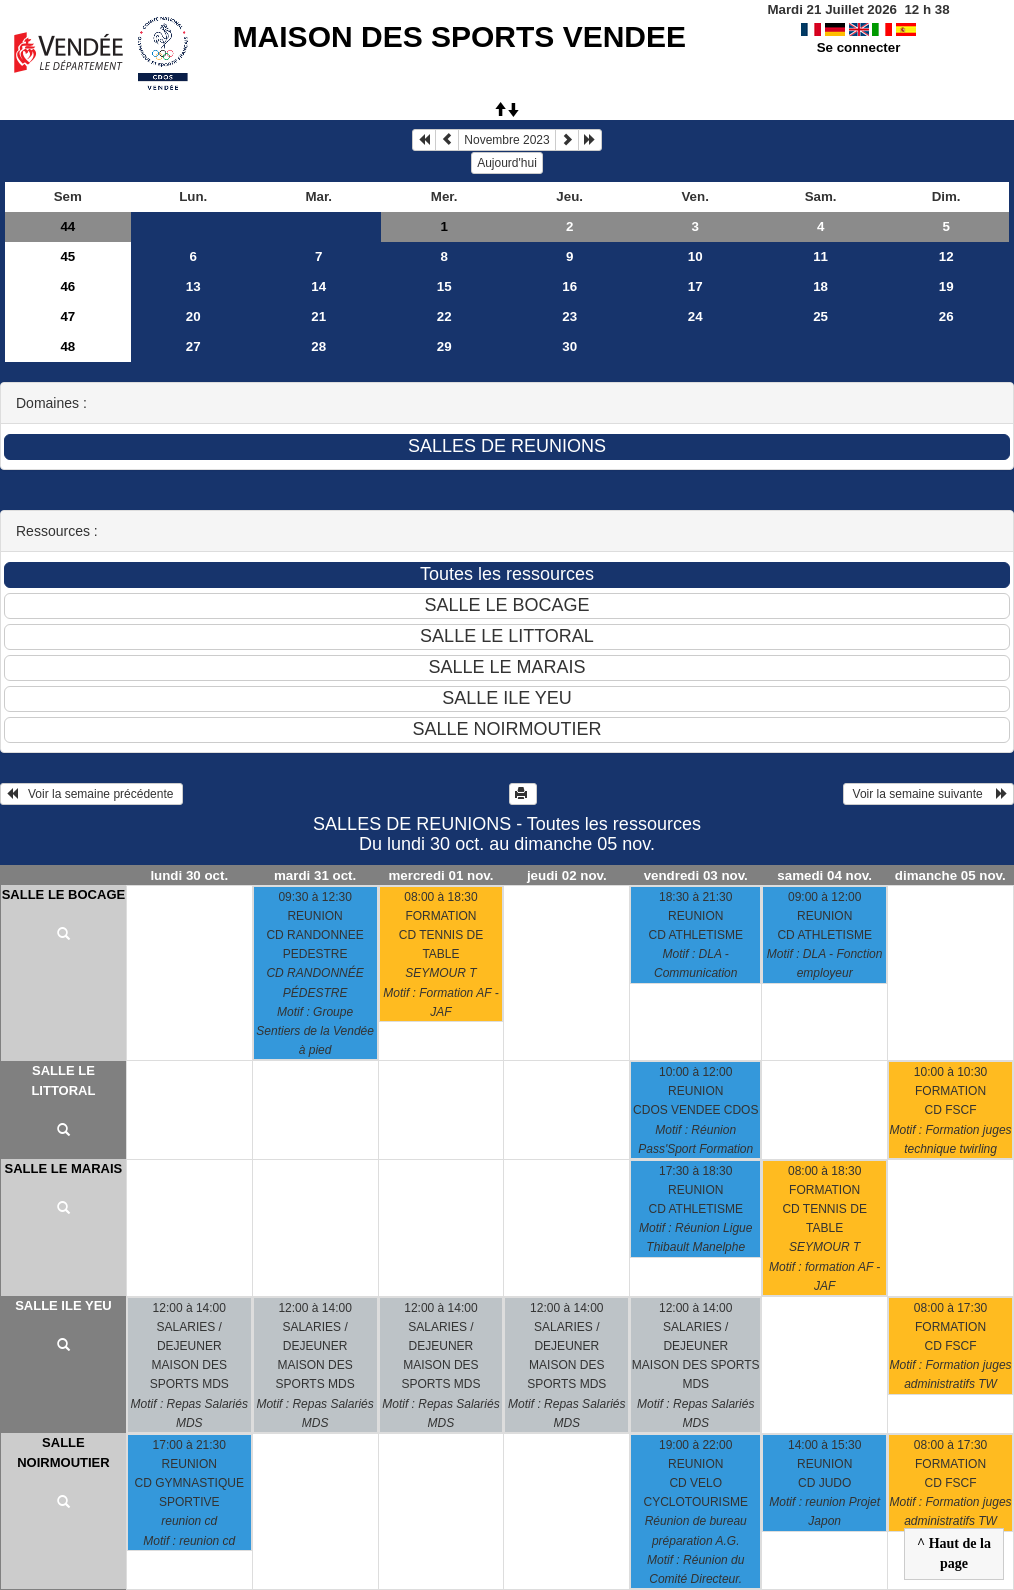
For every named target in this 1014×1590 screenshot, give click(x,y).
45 (67, 256)
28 (318, 346)
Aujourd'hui (507, 163)
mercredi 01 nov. (440, 875)
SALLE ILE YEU (63, 1305)
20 (193, 316)
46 (67, 286)
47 (67, 316)
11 (820, 256)
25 (820, 316)
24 (695, 316)
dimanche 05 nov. (950, 875)
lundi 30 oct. (189, 875)
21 (318, 316)
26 (946, 316)
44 (67, 226)
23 (569, 316)
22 (444, 316)
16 (569, 286)
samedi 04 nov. (824, 875)
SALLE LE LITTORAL (63, 1080)
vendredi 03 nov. (696, 875)
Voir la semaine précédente (91, 794)
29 (444, 346)
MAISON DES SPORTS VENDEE (459, 36)
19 (946, 286)
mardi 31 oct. (315, 875)
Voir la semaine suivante (928, 794)
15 (444, 286)
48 (67, 346)
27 (193, 346)
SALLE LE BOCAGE (64, 894)
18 (820, 286)
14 (318, 286)
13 (193, 286)
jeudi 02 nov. (567, 875)
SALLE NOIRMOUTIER (63, 1452)
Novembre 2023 (506, 140)
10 (695, 256)
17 (695, 286)
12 (946, 256)
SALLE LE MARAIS (64, 1168)
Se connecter (859, 47)
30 (569, 346)
